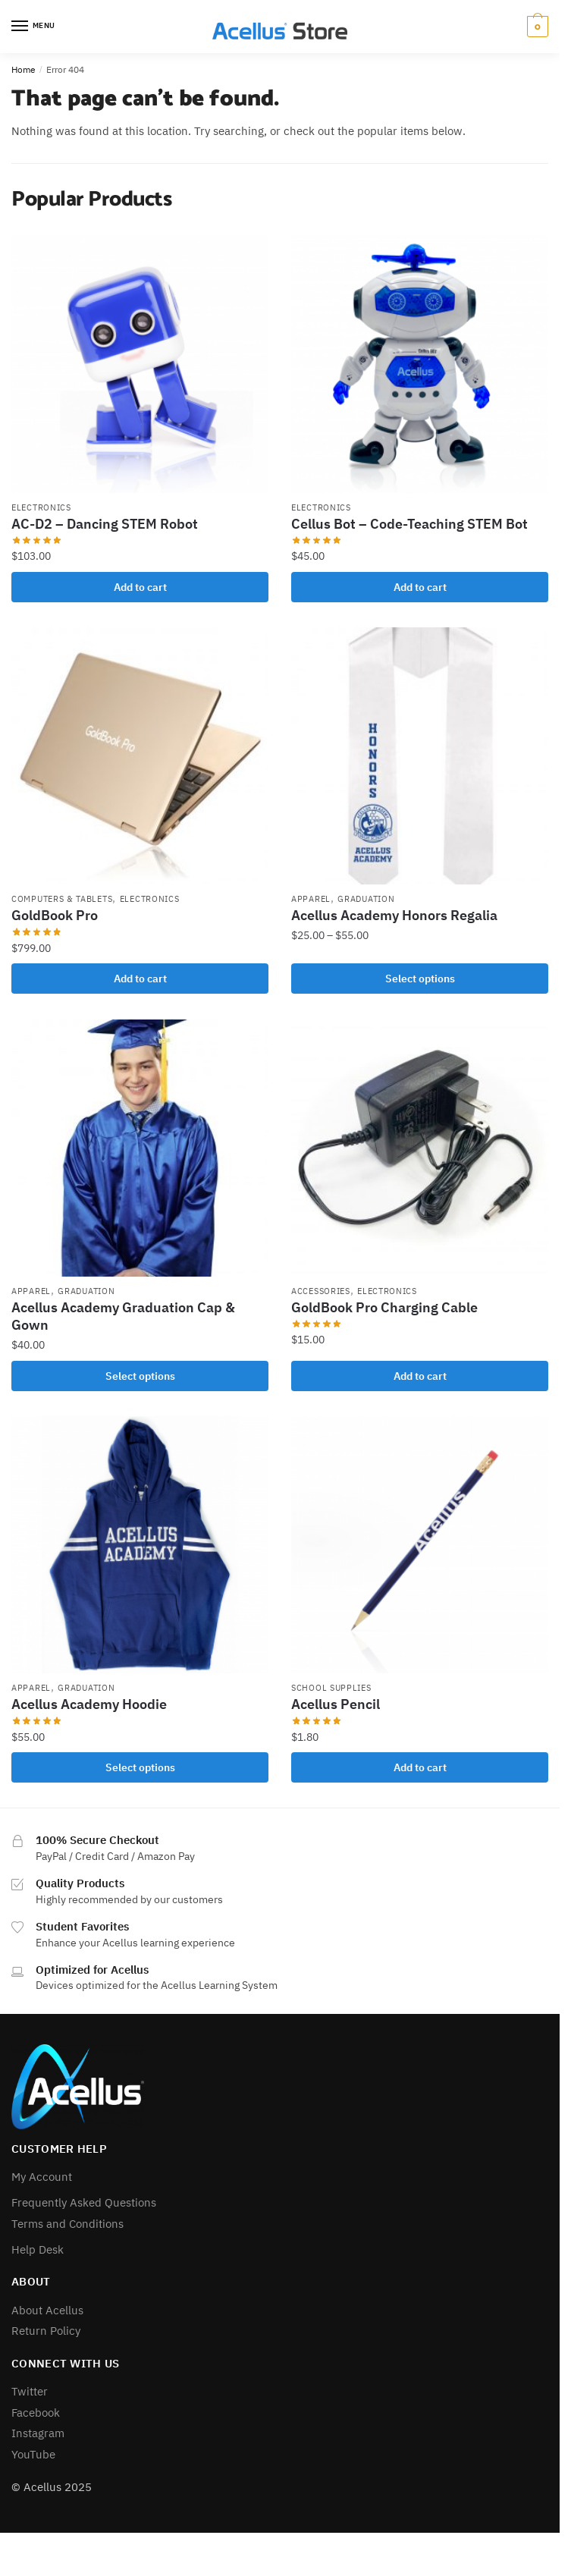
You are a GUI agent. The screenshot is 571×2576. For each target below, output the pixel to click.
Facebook (35, 2412)
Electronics (41, 507)
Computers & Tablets (61, 899)
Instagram (37, 2433)
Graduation (365, 899)
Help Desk (37, 2249)
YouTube (33, 2454)
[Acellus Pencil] (419, 1544)
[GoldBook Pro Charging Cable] (419, 1148)
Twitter (29, 2391)
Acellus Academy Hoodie (89, 1704)
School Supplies (331, 1687)
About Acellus (47, 2310)
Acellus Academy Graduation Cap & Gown (123, 1316)
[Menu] (34, 26)
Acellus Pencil (335, 1704)
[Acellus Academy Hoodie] (139, 1544)
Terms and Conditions (67, 2223)
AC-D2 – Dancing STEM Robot (104, 523)
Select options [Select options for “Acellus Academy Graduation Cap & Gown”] (140, 1376)
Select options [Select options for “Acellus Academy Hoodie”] (140, 1767)
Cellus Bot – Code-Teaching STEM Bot (409, 523)
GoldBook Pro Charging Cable (384, 1307)
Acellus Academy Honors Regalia (394, 915)
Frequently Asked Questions (83, 2202)
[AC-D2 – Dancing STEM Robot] (139, 364)
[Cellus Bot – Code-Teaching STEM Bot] (419, 364)
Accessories (320, 1291)
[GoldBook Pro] (139, 755)
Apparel (311, 899)
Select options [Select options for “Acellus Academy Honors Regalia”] (420, 978)
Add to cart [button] (140, 587)
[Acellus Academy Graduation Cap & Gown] (139, 1148)
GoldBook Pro (54, 915)
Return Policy (45, 2330)
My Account (41, 2176)
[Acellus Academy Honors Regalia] (419, 755)
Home (23, 69)
